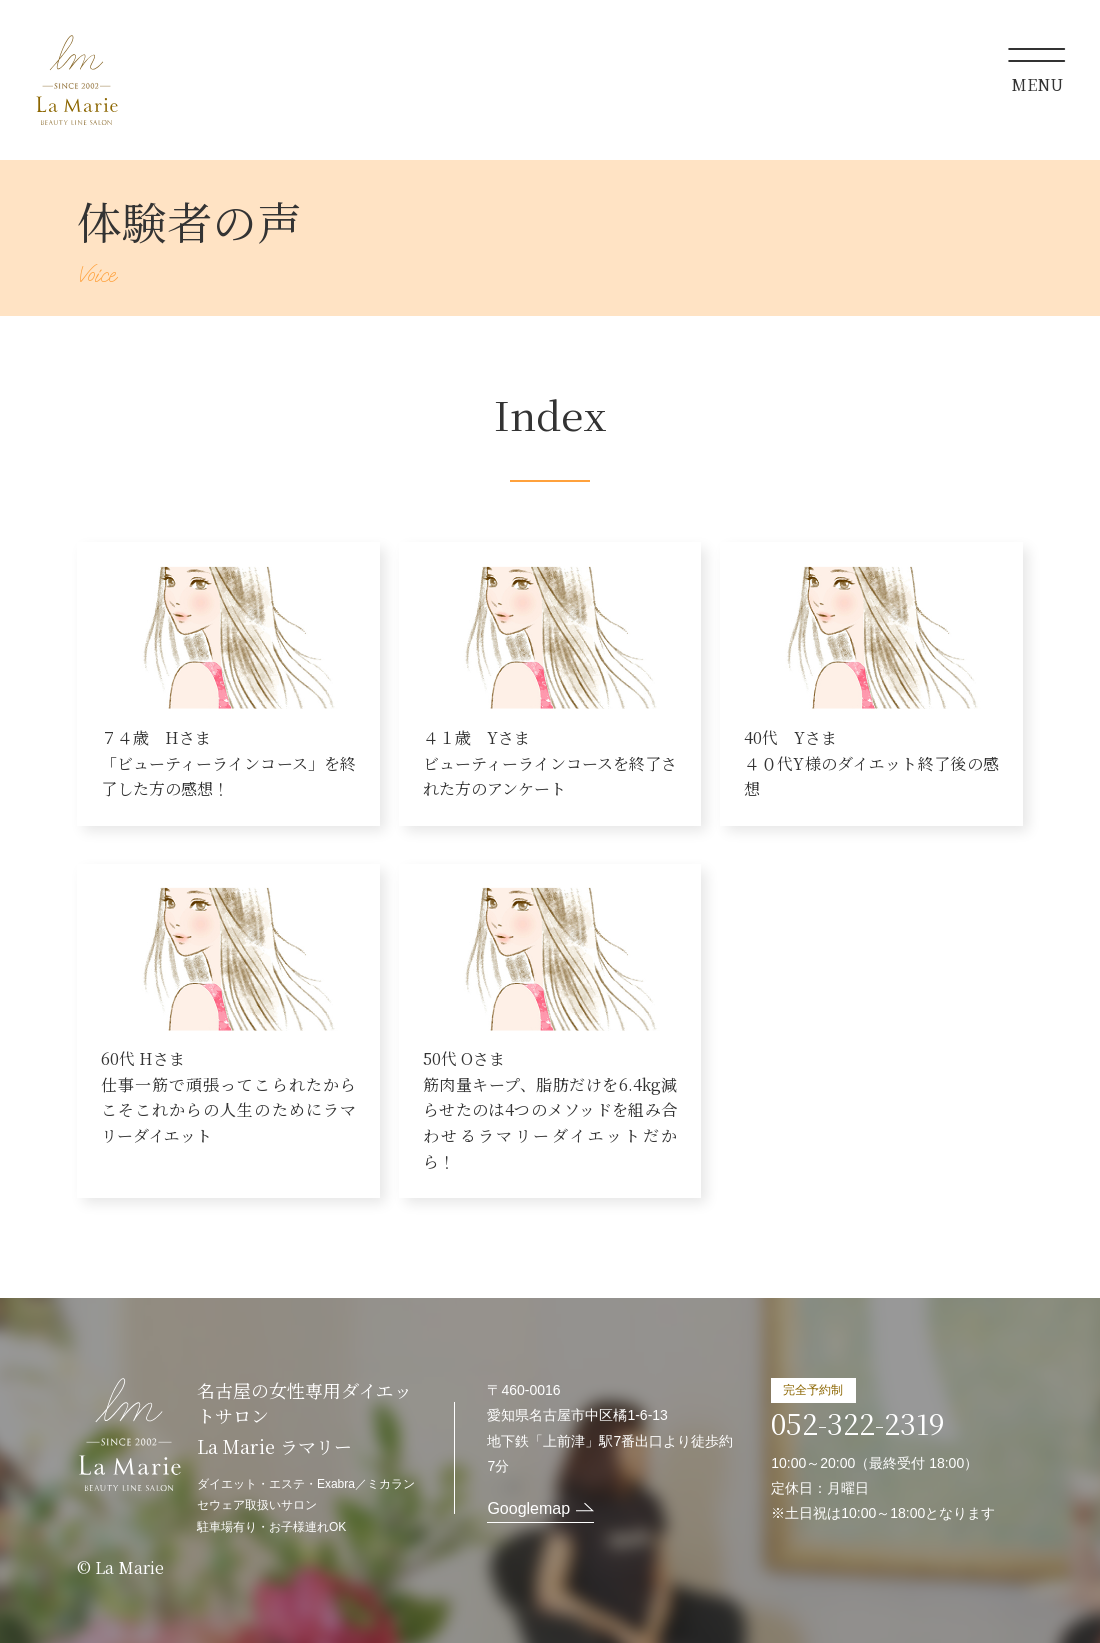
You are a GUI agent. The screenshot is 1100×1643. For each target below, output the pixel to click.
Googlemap (528, 1508)
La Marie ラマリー (76, 80)
